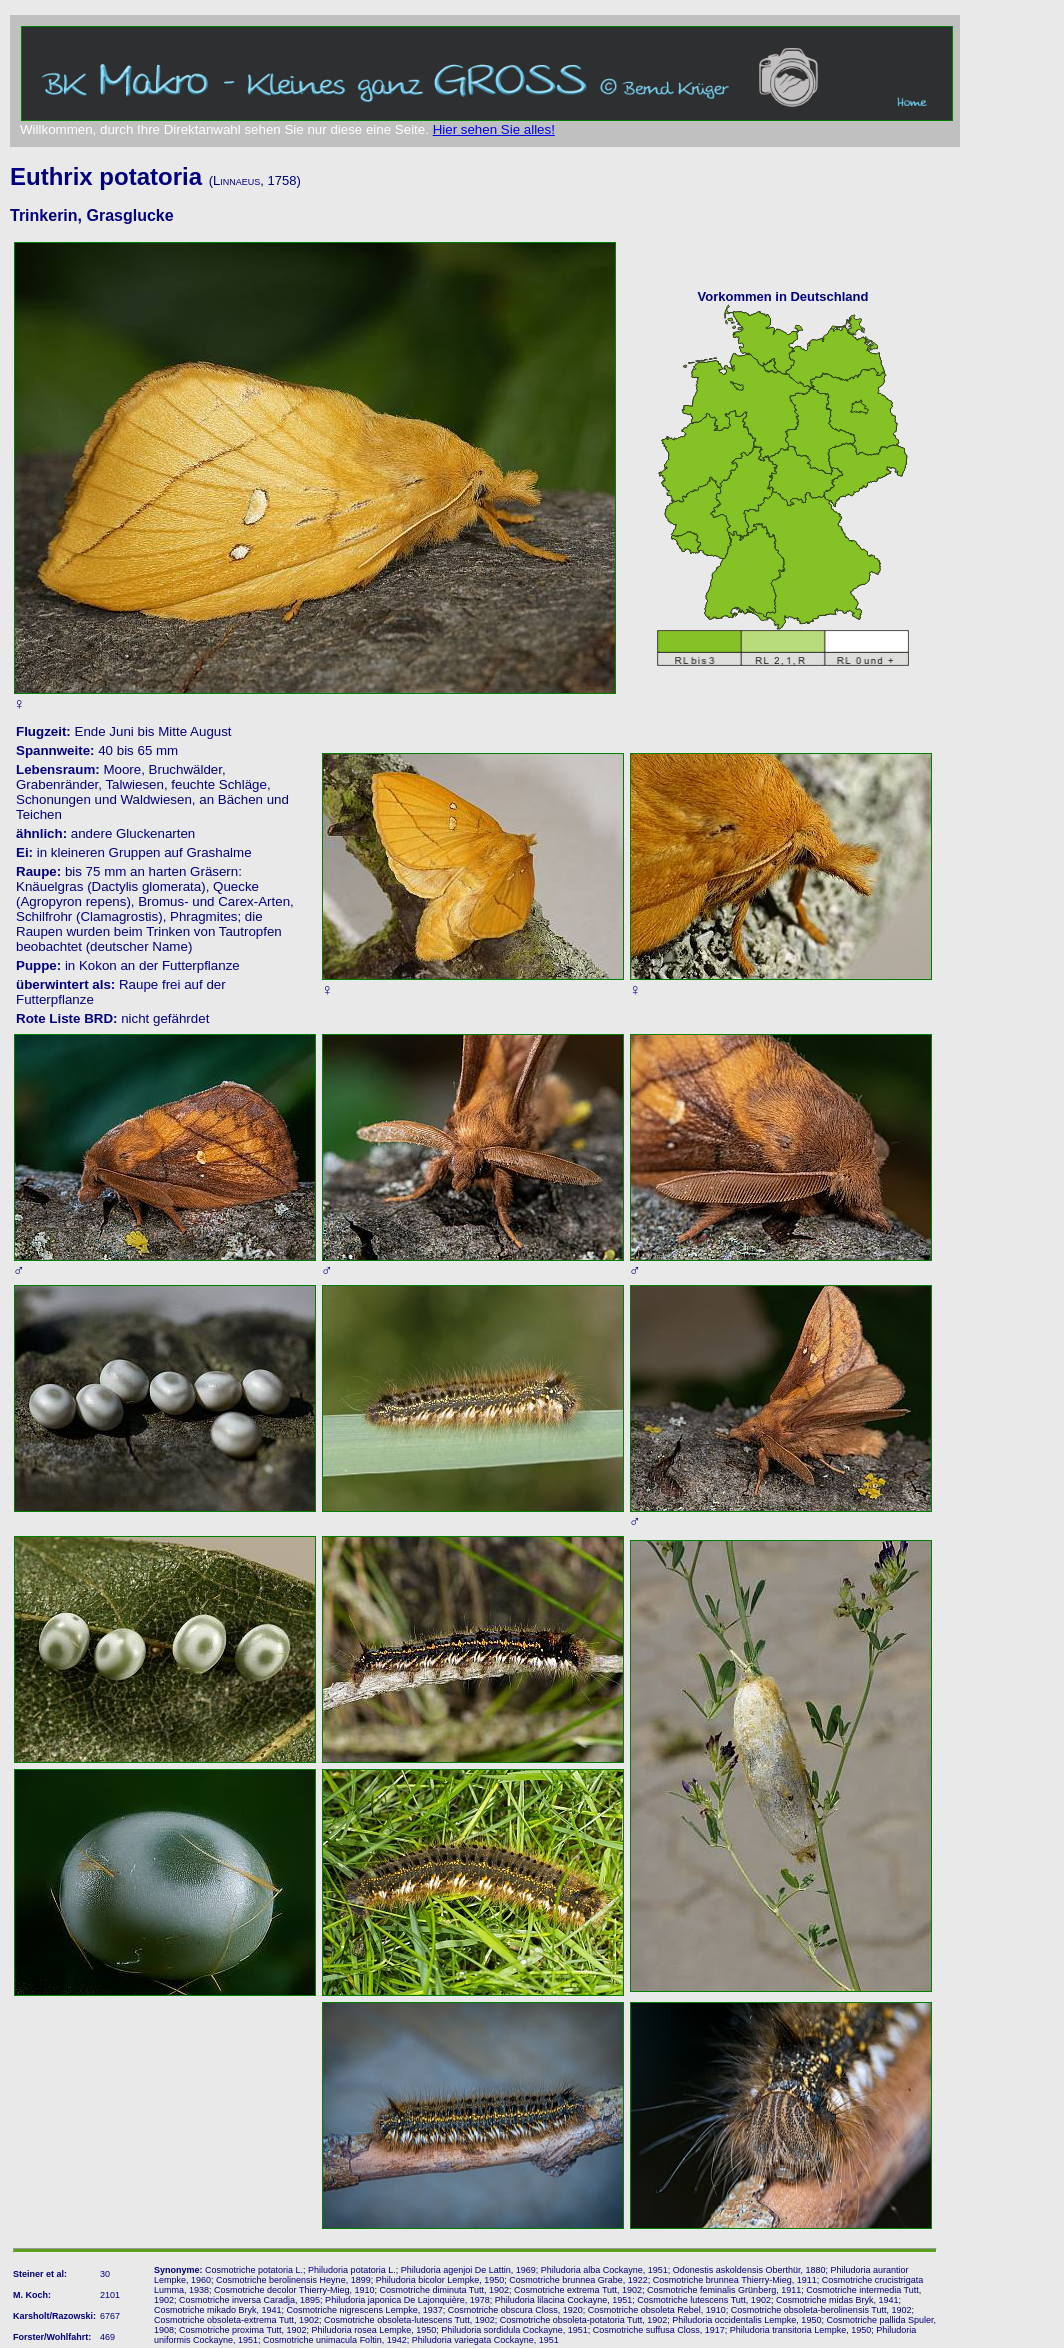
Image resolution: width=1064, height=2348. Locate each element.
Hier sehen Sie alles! (494, 129)
